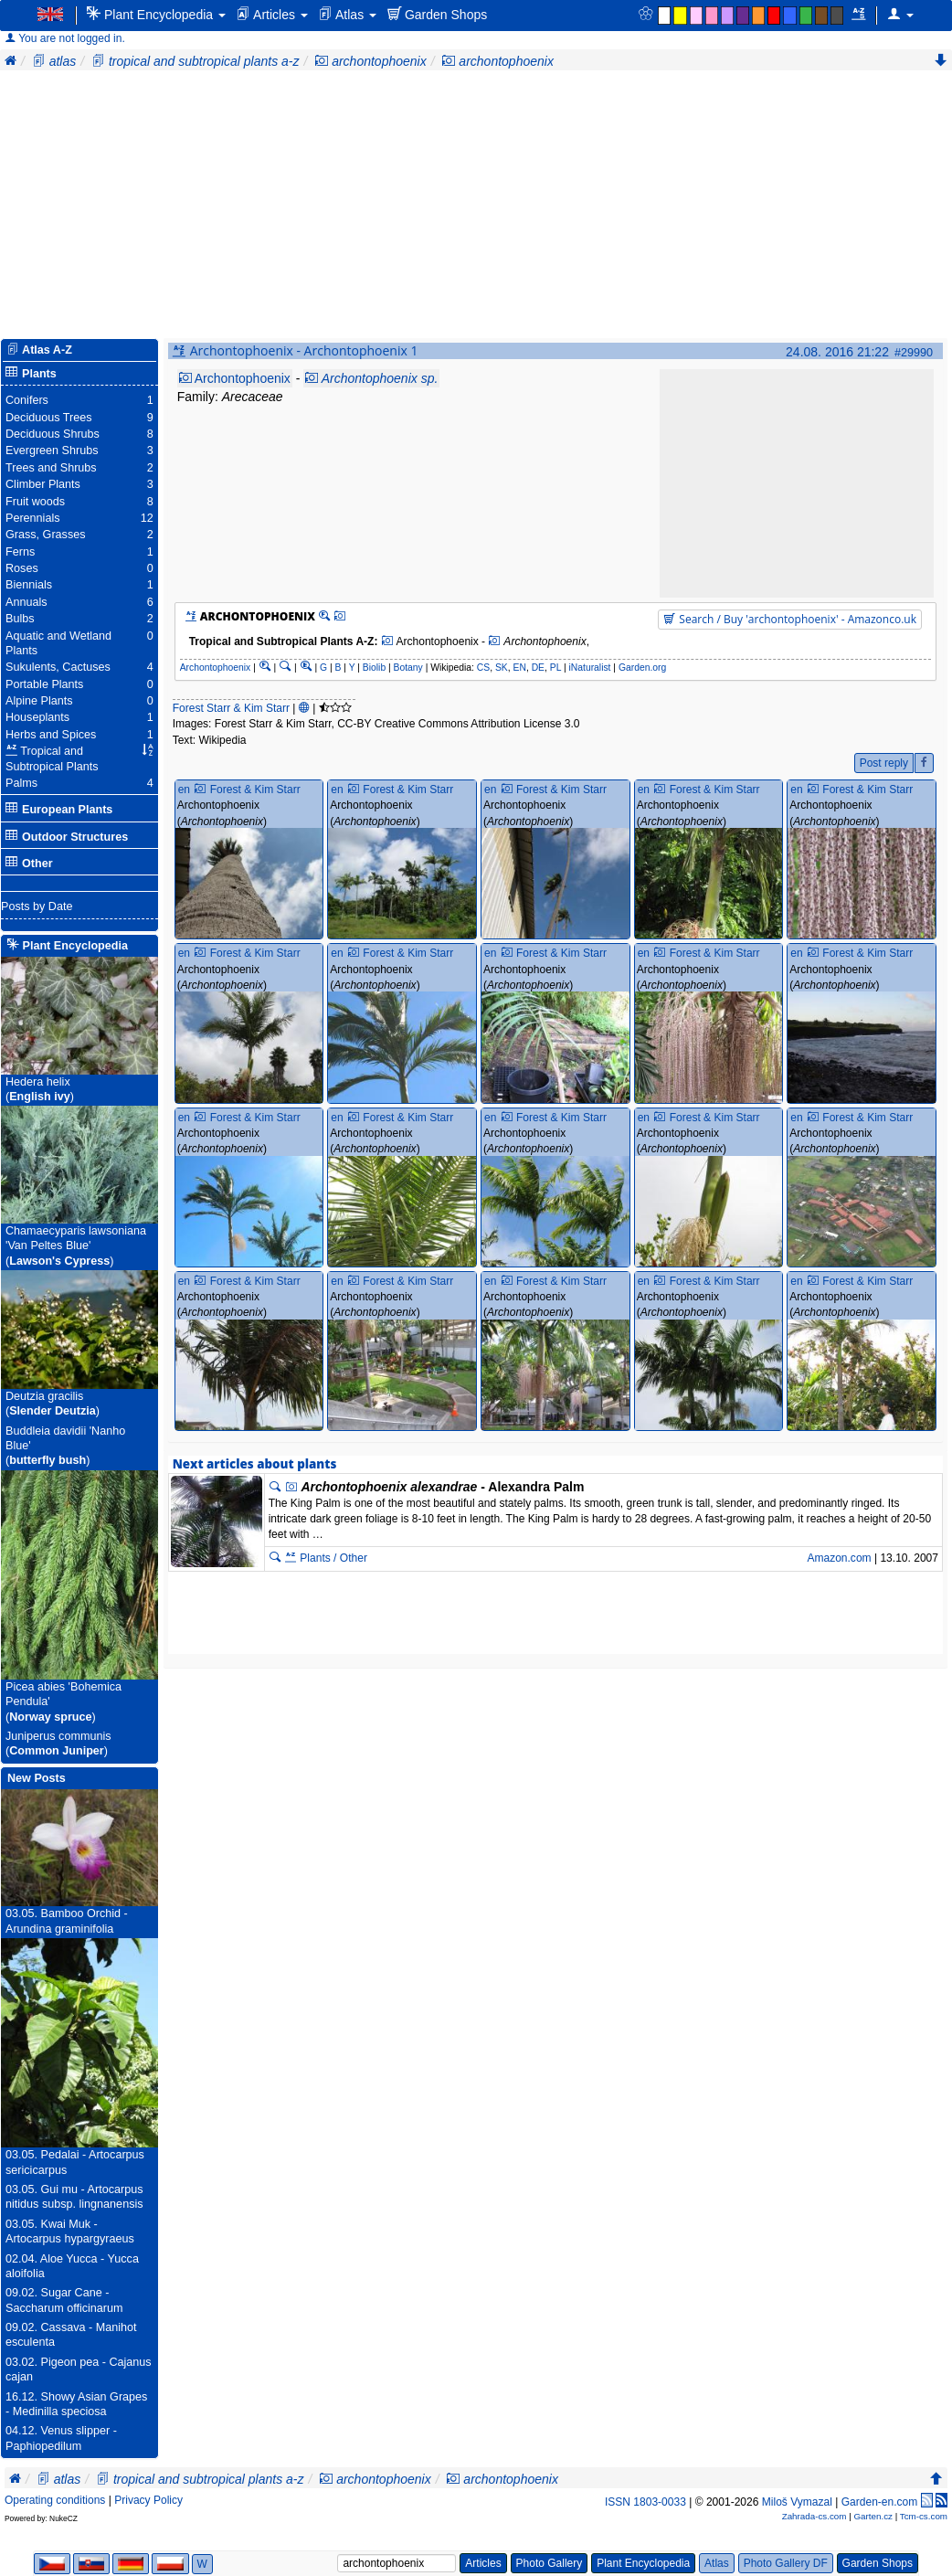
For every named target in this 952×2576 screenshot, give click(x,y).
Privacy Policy (148, 2500)
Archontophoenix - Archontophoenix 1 (304, 350)
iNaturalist (589, 668)
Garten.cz (872, 2516)
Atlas (347, 14)
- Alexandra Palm (442, 1486)
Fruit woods (35, 501)
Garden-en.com (879, 2502)
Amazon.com (839, 1558)
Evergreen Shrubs (52, 450)
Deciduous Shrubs (52, 434)
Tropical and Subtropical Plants (52, 758)
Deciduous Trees (48, 417)
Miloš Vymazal (797, 2502)
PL (555, 668)
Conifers (26, 400)
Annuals (26, 602)
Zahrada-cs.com (814, 2516)
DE (538, 668)
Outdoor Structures (66, 836)
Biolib (374, 668)
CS (483, 668)
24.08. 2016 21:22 (837, 352)
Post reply (884, 763)
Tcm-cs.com (923, 2516)
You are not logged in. (65, 38)
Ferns (20, 552)
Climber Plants (42, 484)
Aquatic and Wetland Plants (58, 643)
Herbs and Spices (50, 734)
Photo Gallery (549, 2563)
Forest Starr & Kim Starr (231, 708)
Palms (21, 783)
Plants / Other (325, 1558)
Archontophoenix (243, 378)
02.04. (21, 2259)
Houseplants (37, 717)
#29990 (913, 352)
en (184, 789)
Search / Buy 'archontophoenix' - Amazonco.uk (789, 619)
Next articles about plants (255, 1464)
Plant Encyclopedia (156, 14)
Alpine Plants (39, 700)
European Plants (58, 809)
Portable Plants (44, 684)
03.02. (21, 2362)
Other (29, 863)
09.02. (21, 2292)
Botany (408, 668)
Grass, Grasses (45, 534)
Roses (21, 568)
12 (147, 518)
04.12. (21, 2430)
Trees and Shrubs (51, 467)
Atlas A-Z (47, 350)
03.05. (21, 1913)
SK (501, 668)
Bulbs (20, 618)
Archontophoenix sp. (380, 378)
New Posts (36, 1778)
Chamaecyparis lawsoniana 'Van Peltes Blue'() (75, 1245)
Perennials (32, 518)
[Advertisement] (476, 207)
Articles (272, 14)
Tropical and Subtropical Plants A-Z (282, 641)
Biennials (28, 584)
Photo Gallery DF (786, 2563)
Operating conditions (55, 2500)
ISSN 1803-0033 (645, 2502)
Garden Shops (437, 14)
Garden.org (642, 668)
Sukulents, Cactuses (58, 667)
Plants (31, 373)
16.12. (21, 2396)
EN (519, 668)
